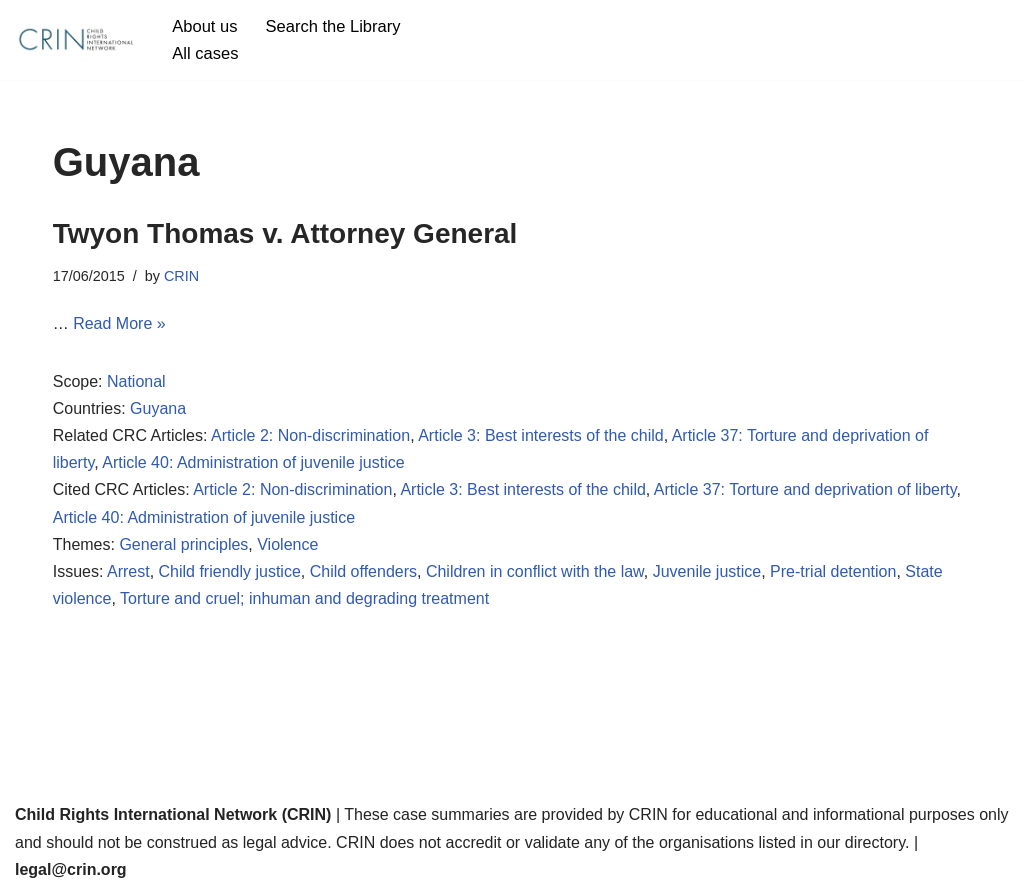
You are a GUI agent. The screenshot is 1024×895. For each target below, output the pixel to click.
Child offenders (363, 571)
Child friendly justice (230, 571)
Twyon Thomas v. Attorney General (285, 233)
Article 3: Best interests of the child (540, 435)
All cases (205, 53)
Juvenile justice (707, 571)
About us (204, 26)
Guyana (158, 408)
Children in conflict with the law (535, 571)
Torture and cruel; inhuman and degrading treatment (304, 598)
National (136, 381)
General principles (183, 544)
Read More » (119, 323)
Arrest (128, 571)
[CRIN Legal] (75, 40)
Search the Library (333, 26)
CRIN (181, 276)
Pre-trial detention (833, 571)
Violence (287, 544)
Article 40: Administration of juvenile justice (253, 462)
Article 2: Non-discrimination (310, 435)
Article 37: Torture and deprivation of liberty (805, 489)
